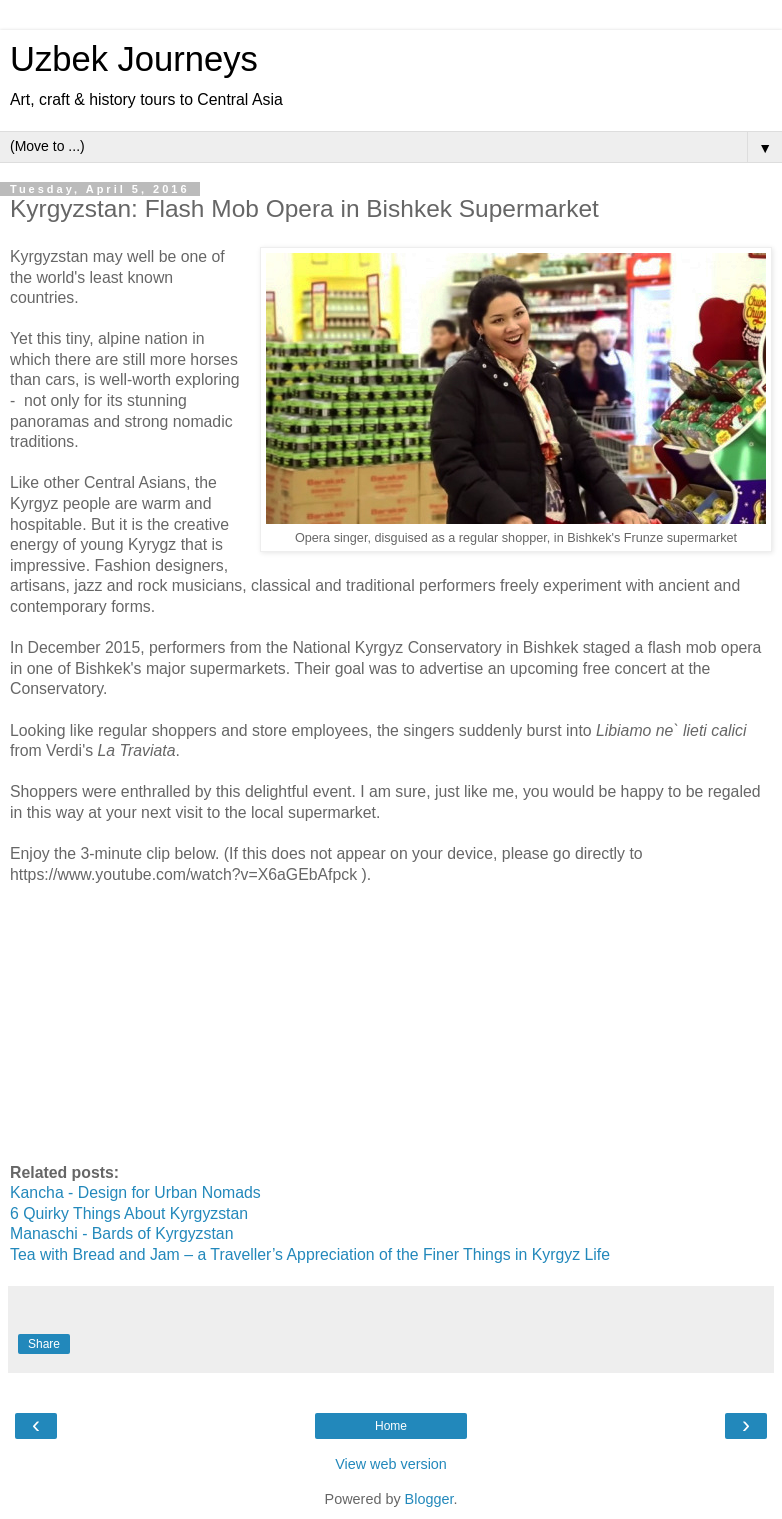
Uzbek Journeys (134, 59)
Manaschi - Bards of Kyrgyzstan (121, 1233)
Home (391, 1426)
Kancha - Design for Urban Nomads (135, 1192)
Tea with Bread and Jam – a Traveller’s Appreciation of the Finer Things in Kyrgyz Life (310, 1254)
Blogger (429, 1499)
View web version (391, 1464)
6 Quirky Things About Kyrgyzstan (129, 1213)
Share (44, 1344)
